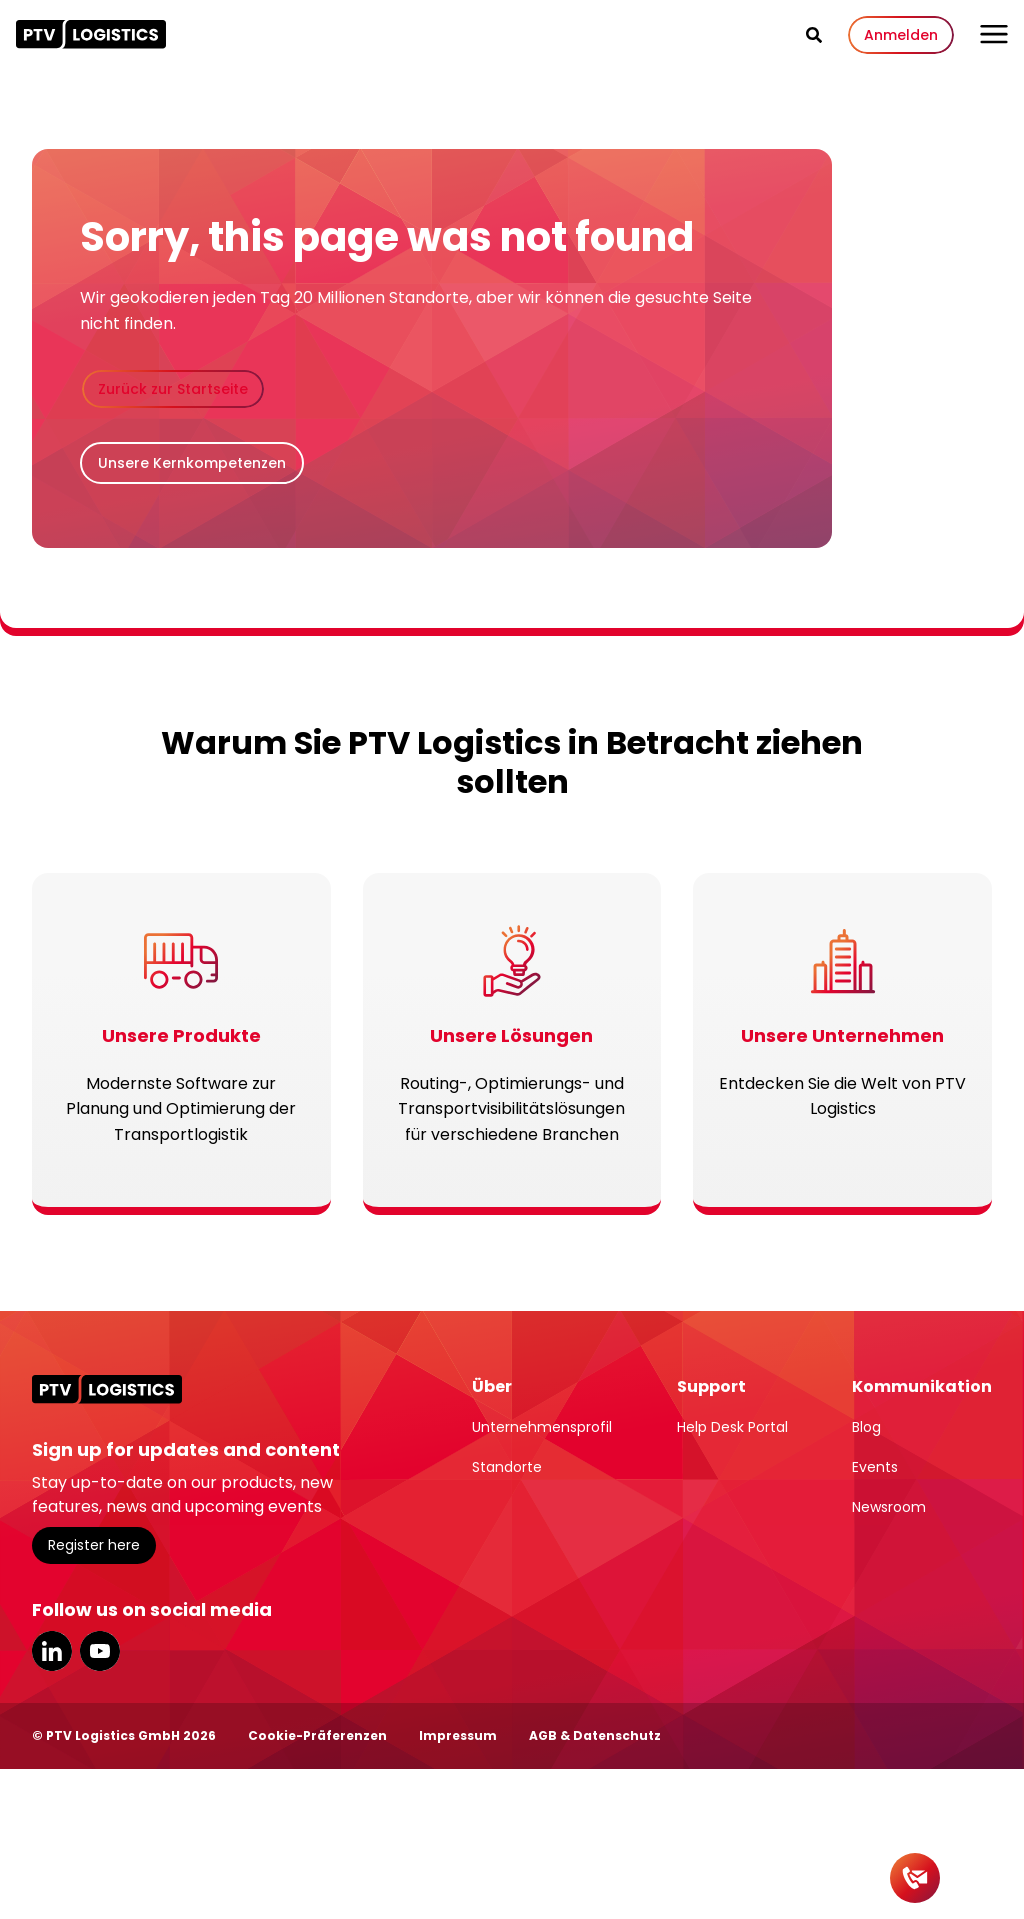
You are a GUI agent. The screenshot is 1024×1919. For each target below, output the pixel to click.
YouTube (100, 1651)
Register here (94, 1545)
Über (492, 1386)
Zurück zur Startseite (173, 389)
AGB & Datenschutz (595, 1735)
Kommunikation (922, 1386)
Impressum (458, 1735)
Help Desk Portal (732, 1427)
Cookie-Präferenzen (317, 1735)
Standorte (507, 1467)
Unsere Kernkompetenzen (192, 463)
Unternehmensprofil (542, 1427)
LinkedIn (52, 1651)
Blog (866, 1427)
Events (875, 1467)
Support (711, 1386)
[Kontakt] (915, 1878)
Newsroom (889, 1507)
